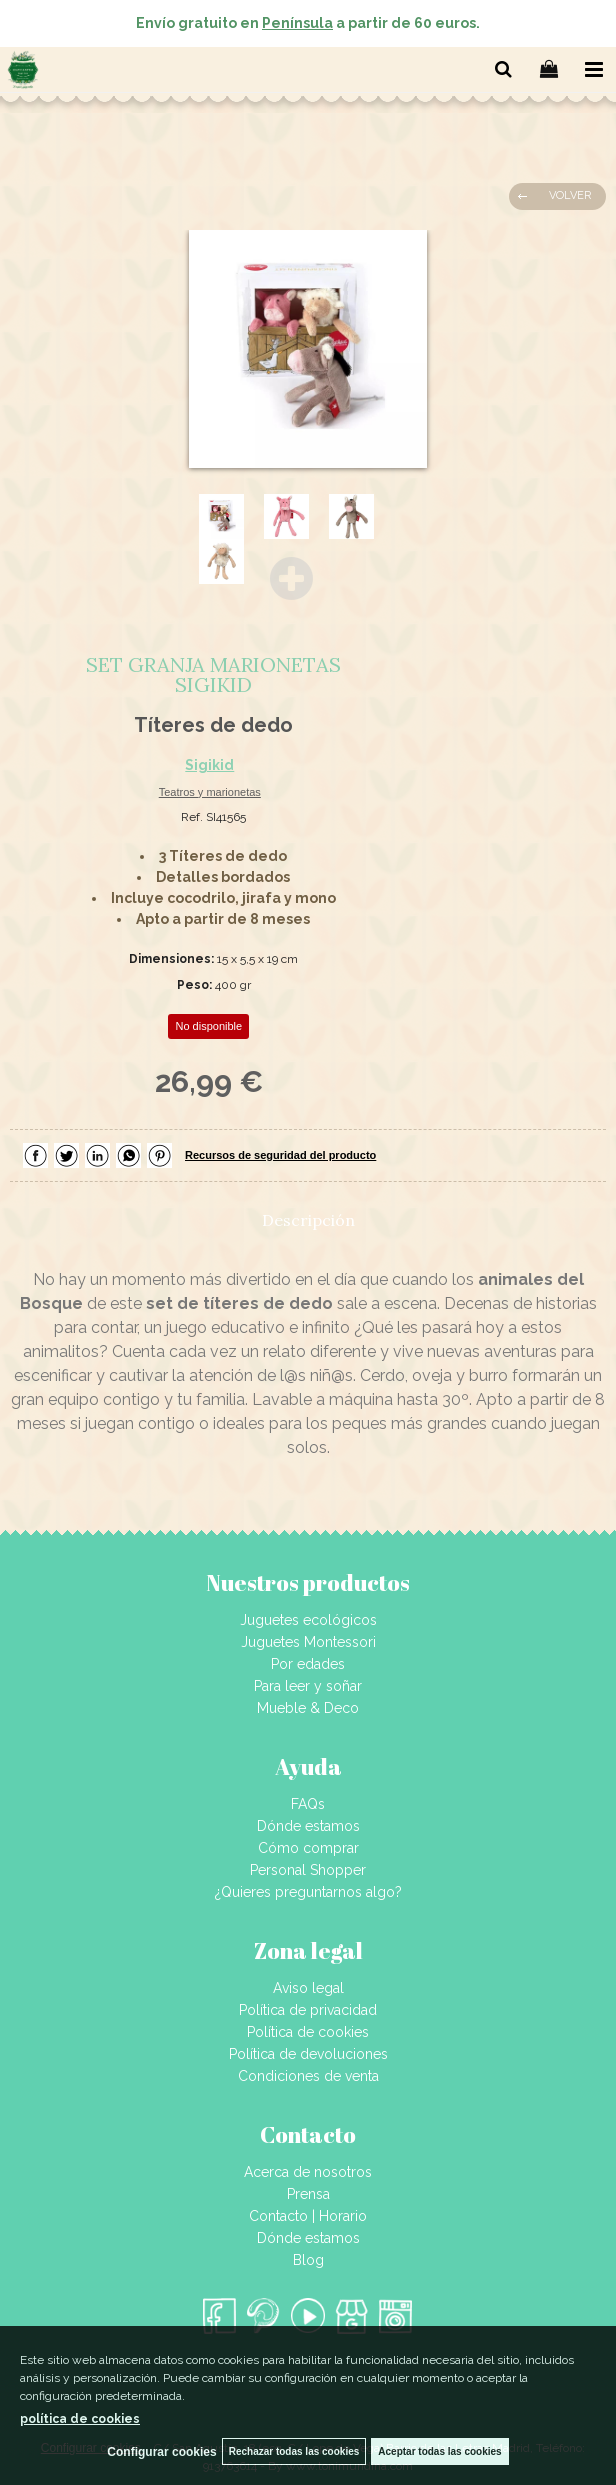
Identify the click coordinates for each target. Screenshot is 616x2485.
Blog (308, 2260)
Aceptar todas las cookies (439, 2451)
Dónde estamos (308, 1826)
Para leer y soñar (308, 1686)
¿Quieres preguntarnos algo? (308, 1892)
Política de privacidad (308, 2010)
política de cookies (80, 2419)
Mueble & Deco (308, 1708)
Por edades (308, 1664)
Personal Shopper (308, 1870)
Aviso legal (308, 1988)
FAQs (308, 1804)
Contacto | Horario (308, 2216)
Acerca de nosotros (308, 2172)
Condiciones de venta (308, 2076)
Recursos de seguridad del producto (280, 1155)
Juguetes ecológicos (308, 1620)
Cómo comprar (308, 1848)
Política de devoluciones (308, 2054)
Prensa (308, 2194)
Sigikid (209, 765)
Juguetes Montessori (308, 1642)
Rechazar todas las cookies (294, 2451)
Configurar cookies (161, 2452)
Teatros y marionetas (210, 792)
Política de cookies (308, 2032)
